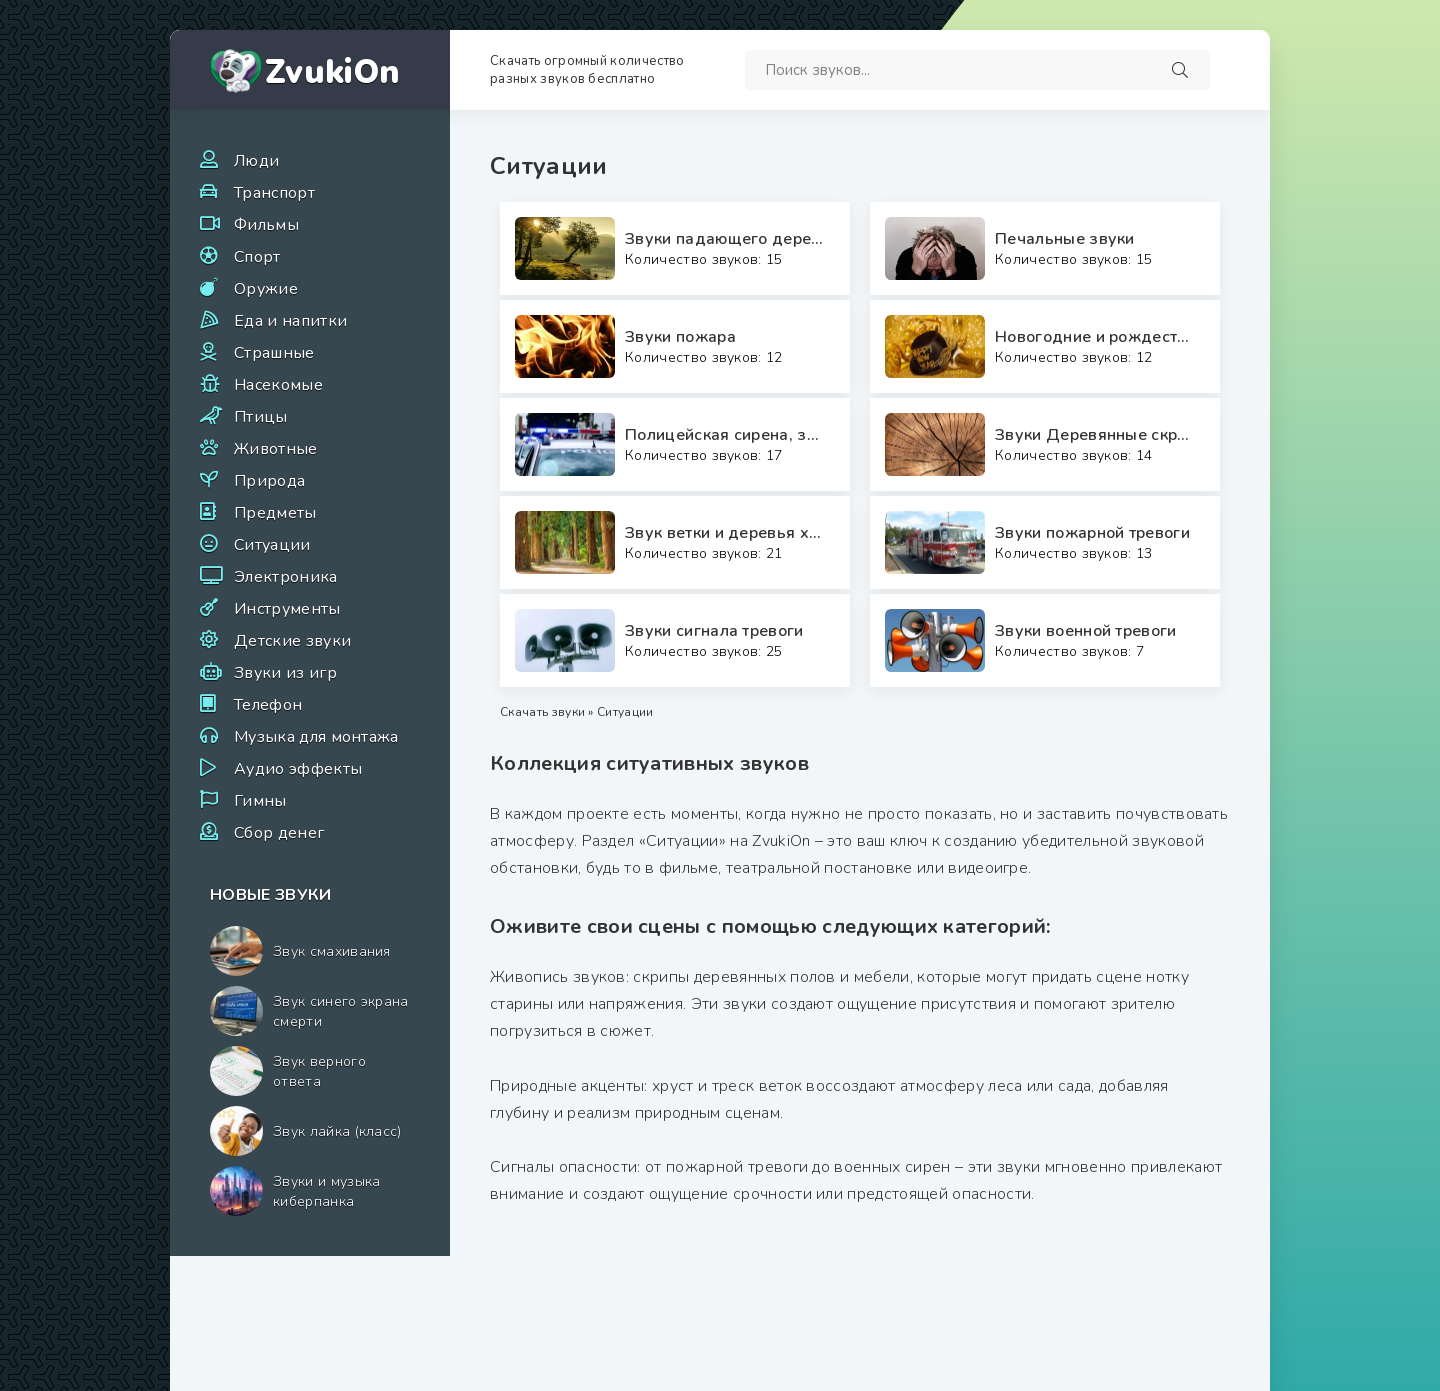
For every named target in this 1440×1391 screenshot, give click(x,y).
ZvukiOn (332, 72)
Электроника (286, 577)
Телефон (268, 705)
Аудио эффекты (298, 769)
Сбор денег (279, 833)
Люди (256, 161)
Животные (276, 449)
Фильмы (266, 225)
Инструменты (287, 609)
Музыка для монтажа (316, 737)
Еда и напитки (290, 321)
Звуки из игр (285, 673)
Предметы (275, 513)
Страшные (274, 353)
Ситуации (272, 545)
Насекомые (278, 385)
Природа (269, 481)
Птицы (261, 417)
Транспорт (274, 193)
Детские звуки (292, 641)
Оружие (266, 289)
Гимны (260, 801)
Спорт (257, 257)
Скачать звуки (542, 712)
